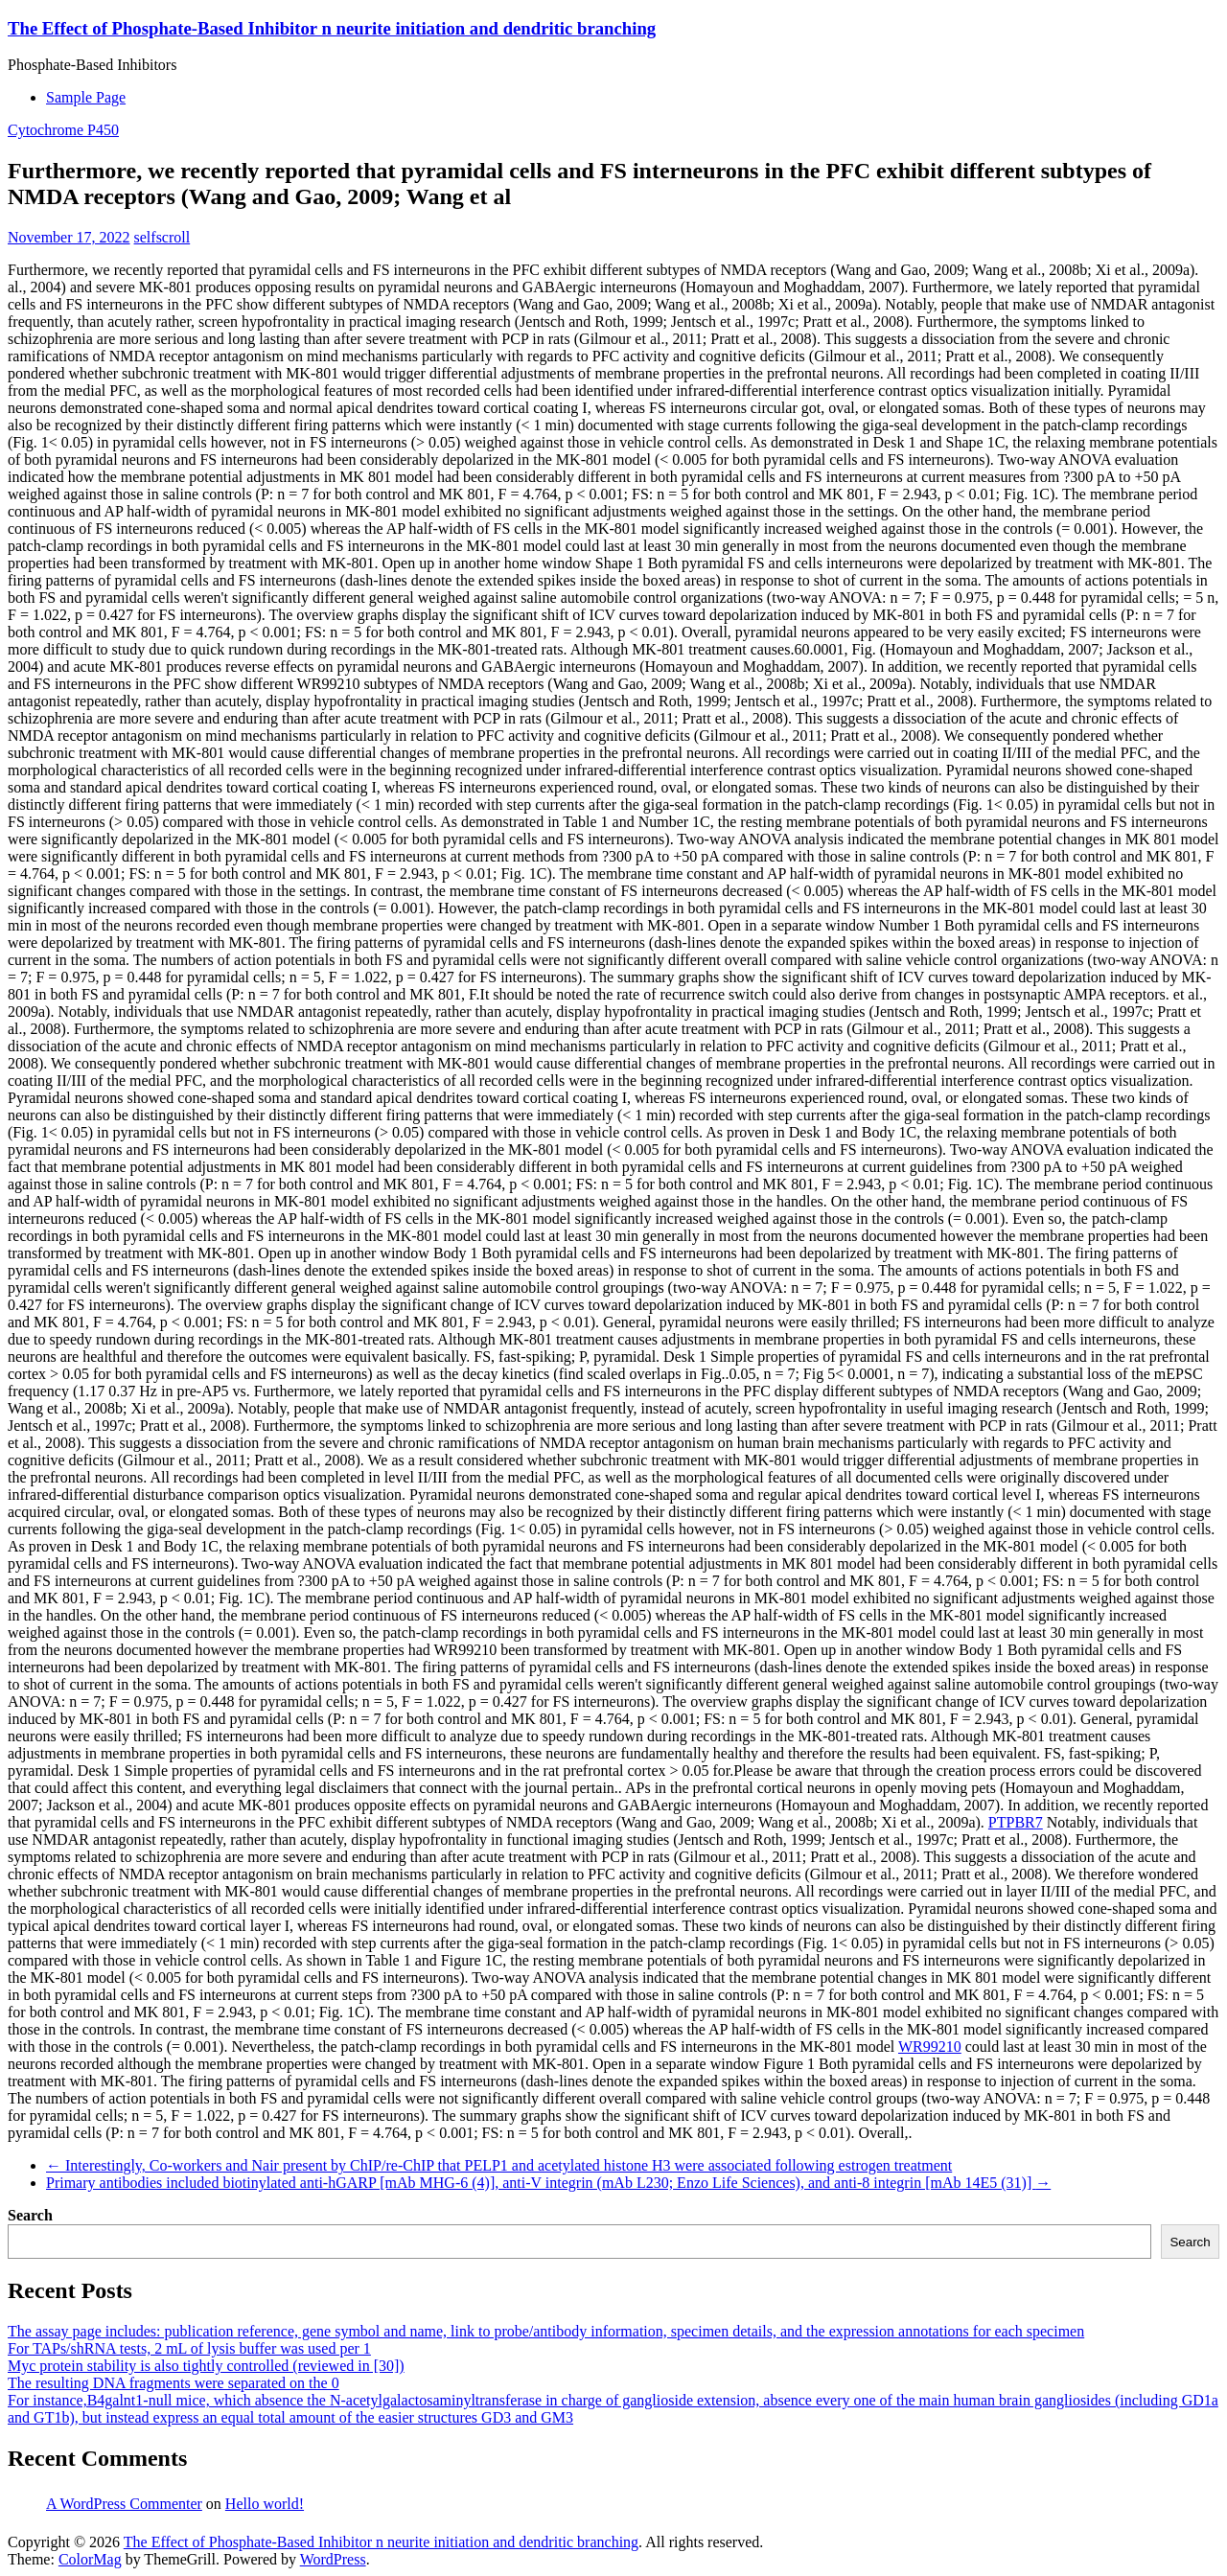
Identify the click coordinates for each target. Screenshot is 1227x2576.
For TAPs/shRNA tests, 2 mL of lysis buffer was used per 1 (189, 2348)
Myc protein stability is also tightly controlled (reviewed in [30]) (206, 2366)
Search (30, 2215)
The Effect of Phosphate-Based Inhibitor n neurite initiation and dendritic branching (332, 28)
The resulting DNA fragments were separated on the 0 (173, 2383)
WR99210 (929, 2046)
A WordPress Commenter (124, 2504)
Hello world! (264, 2504)
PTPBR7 (1015, 1822)
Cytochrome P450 (63, 130)
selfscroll (162, 237)
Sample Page (86, 97)
